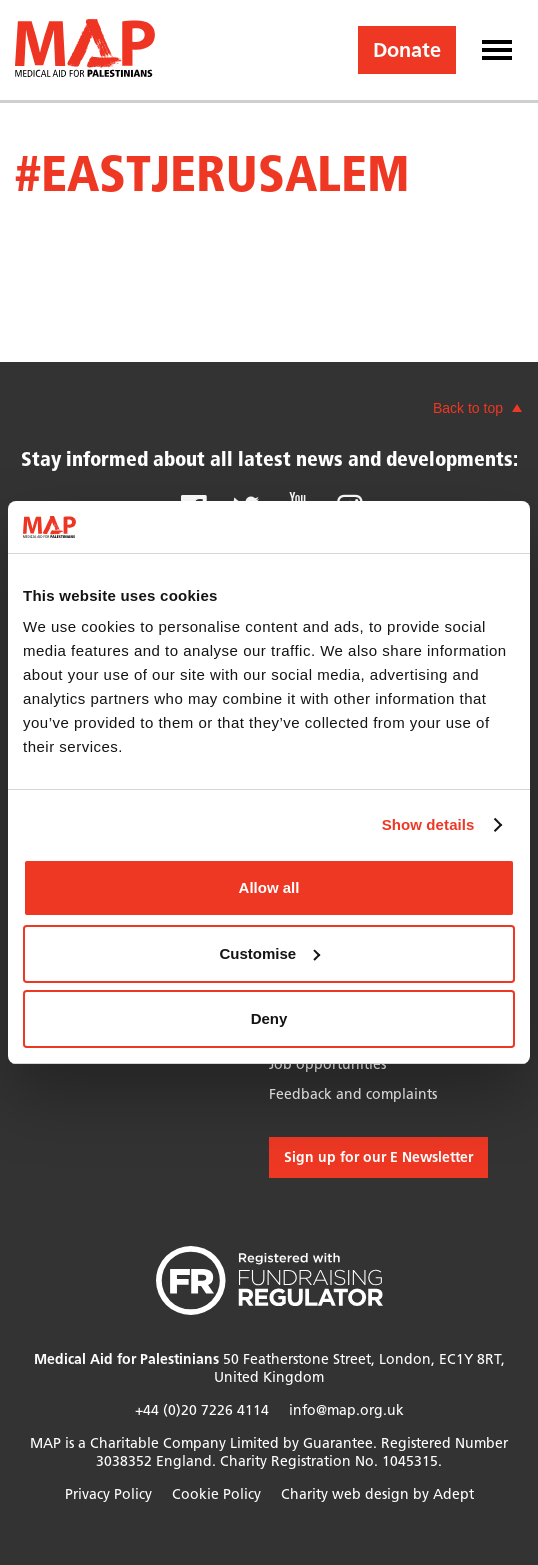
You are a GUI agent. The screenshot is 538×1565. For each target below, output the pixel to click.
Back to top (468, 408)
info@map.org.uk (346, 1410)
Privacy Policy (108, 1494)
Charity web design (345, 1494)
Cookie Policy (216, 1494)
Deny (269, 1018)
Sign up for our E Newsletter (378, 1157)
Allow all (269, 887)
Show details (428, 824)
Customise (269, 953)
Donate (407, 50)
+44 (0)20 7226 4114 (202, 1410)
